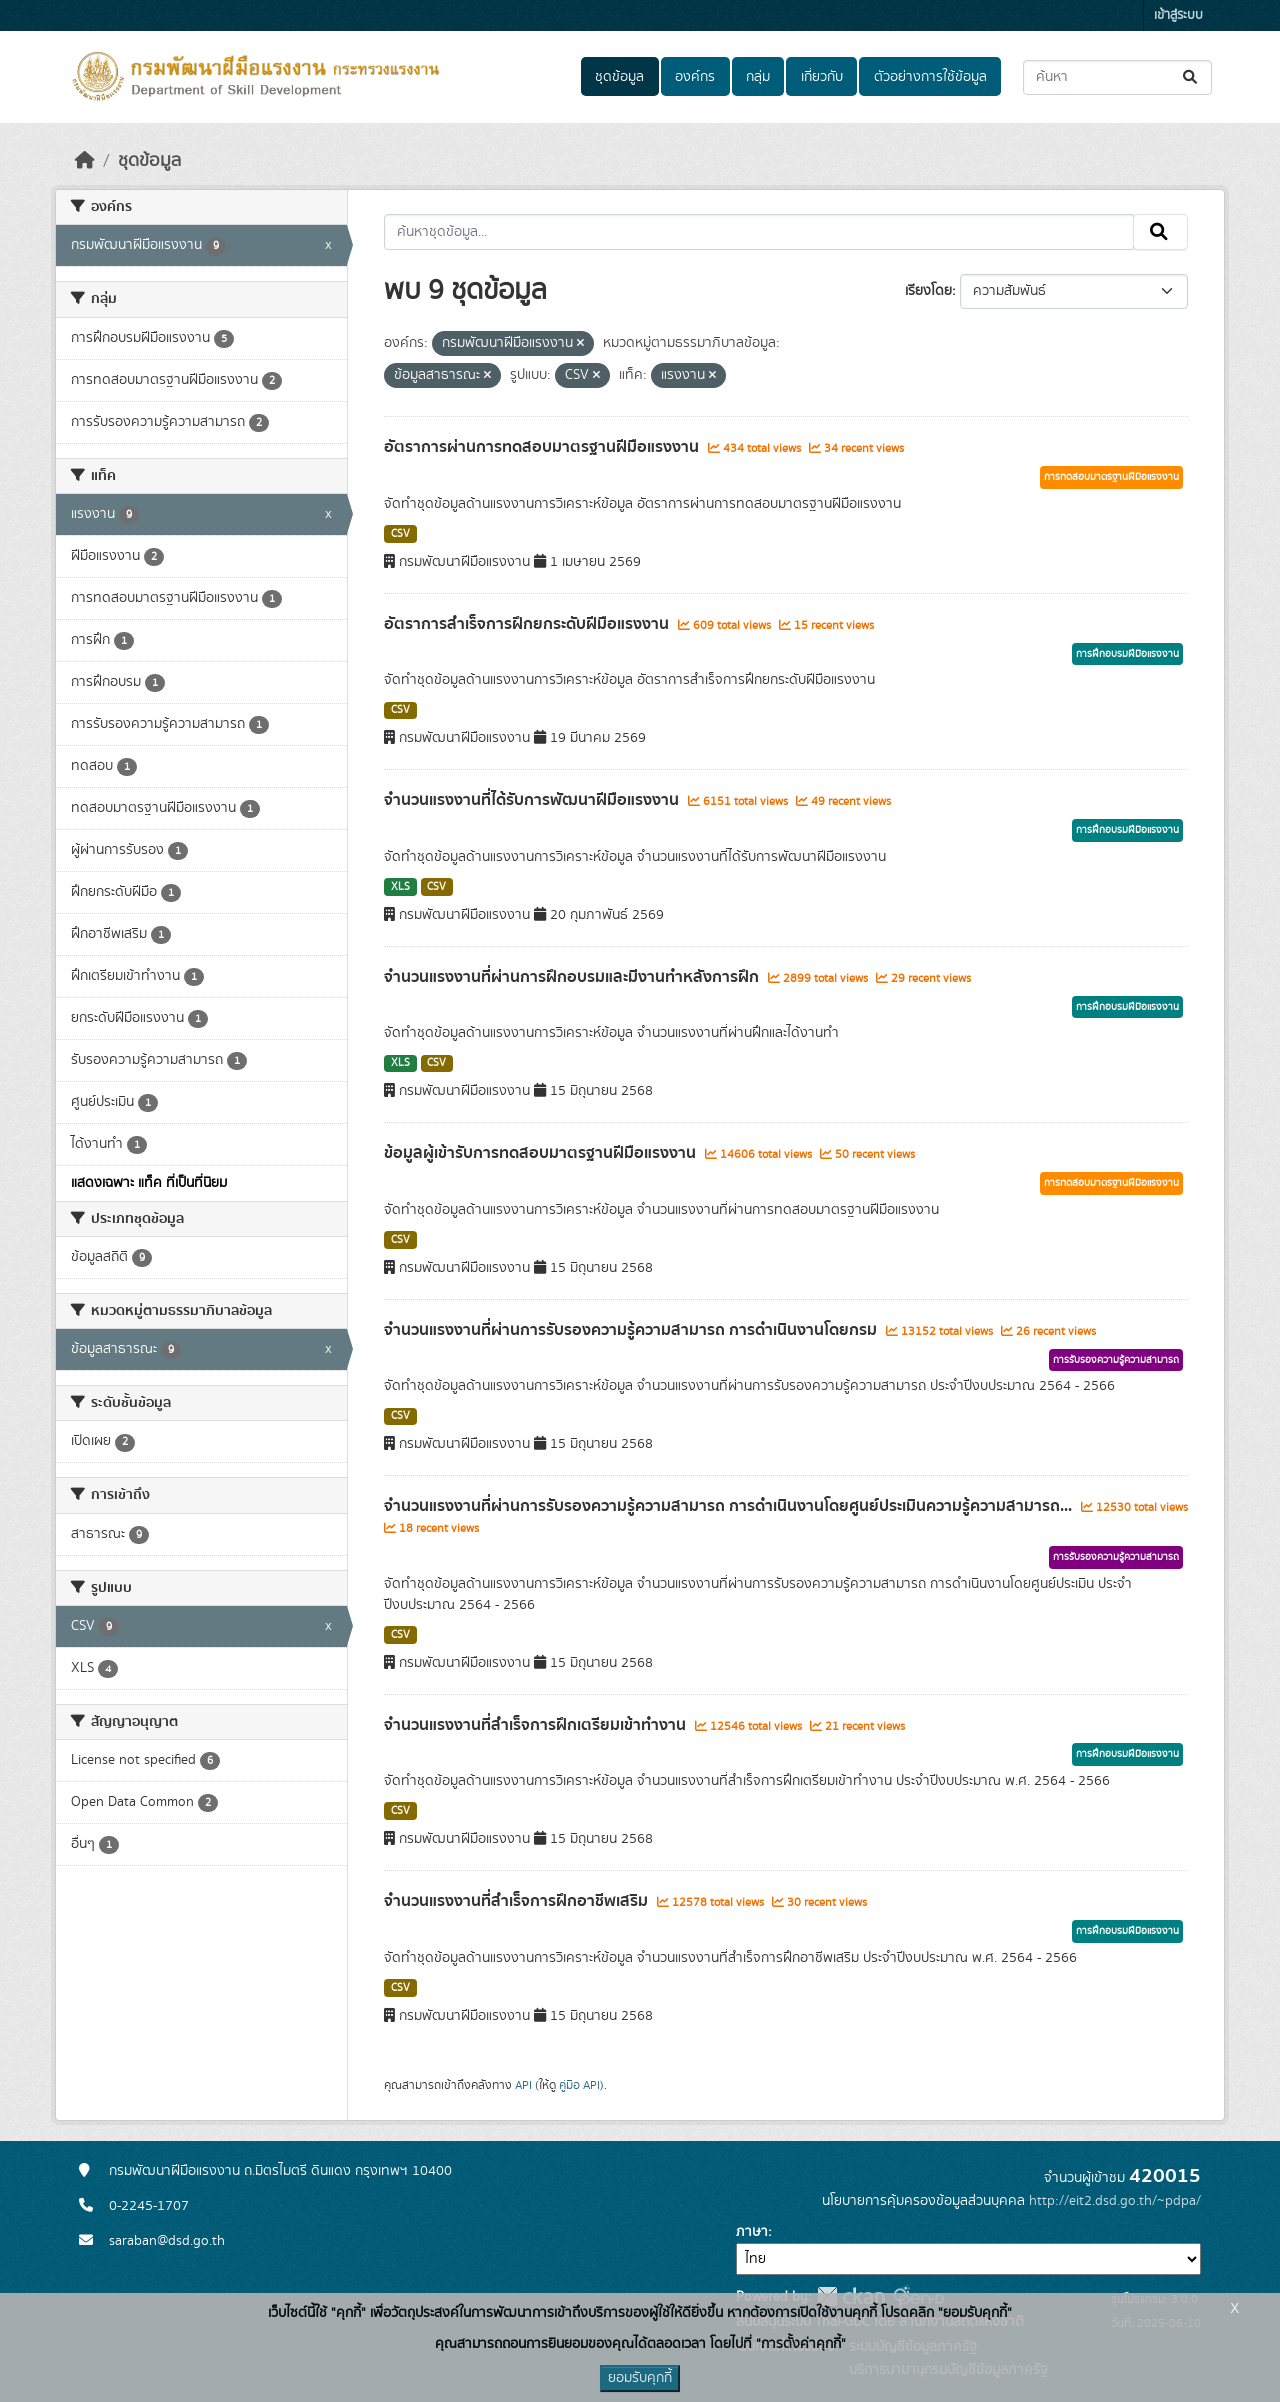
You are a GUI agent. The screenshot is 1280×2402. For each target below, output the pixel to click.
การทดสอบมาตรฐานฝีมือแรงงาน (1111, 477)
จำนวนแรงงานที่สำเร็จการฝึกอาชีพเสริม (518, 1901)
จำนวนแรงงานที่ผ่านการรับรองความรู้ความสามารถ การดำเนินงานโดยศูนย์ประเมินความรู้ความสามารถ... (730, 1506)
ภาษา (752, 2232)
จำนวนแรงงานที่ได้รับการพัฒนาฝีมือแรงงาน (533, 800)
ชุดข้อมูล (619, 77)
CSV (400, 534)
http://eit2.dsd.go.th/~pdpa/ (1115, 2201)
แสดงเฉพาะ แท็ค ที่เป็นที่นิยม (149, 1183)
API (523, 2085)
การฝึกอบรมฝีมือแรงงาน (1127, 654)
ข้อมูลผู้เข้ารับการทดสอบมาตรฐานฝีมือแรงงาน (542, 1153)
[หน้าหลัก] (85, 161)
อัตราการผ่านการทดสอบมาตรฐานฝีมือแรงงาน (543, 447)
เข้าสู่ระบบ (1178, 15)
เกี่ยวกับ (822, 77)
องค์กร (695, 77)
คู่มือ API (579, 2085)
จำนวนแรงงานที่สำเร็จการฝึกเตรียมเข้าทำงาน (537, 1725)
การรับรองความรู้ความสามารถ (1116, 1360)
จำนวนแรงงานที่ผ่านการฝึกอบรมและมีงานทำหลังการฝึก (573, 977)
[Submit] (1191, 77)
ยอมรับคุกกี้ (640, 2378)
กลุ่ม (758, 77)
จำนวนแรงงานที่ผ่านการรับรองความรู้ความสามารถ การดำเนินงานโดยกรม (632, 1330)
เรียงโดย (928, 291)
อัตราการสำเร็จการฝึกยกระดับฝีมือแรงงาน (528, 624)
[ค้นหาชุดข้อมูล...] (1117, 77)
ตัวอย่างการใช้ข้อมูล (930, 77)
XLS (400, 887)
